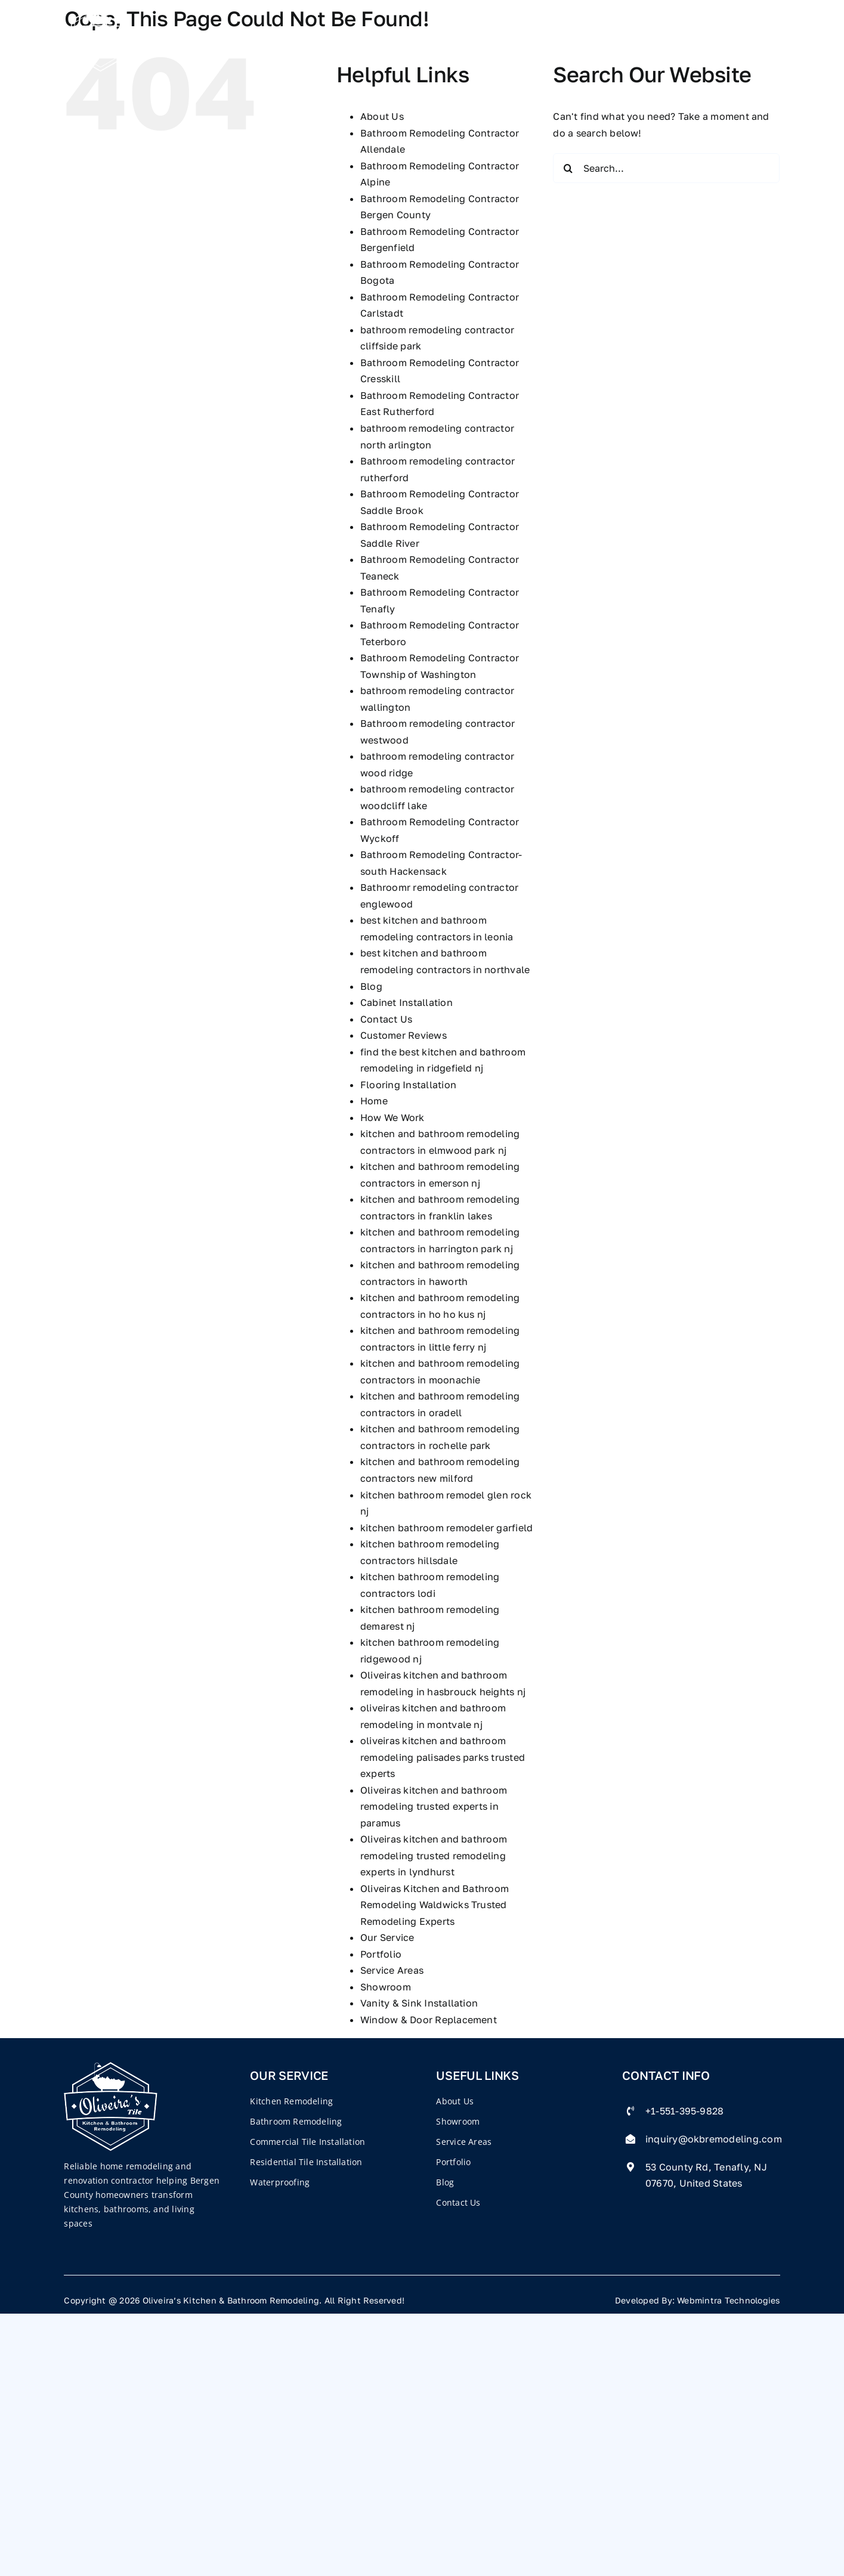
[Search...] (666, 168)
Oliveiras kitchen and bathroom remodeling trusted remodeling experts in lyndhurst (433, 1855)
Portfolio (490, 37)
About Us (382, 116)
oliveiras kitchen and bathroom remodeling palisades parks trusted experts (442, 1757)
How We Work (392, 1117)
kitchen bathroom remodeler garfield (446, 1528)
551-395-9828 (721, 37)
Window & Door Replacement (428, 2020)
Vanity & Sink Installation (419, 2003)
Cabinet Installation (406, 1002)
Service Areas (391, 1970)
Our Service (387, 1937)
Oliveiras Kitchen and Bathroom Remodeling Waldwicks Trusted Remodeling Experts (434, 1905)
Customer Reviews (403, 1035)
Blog (547, 37)
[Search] (568, 168)
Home (244, 37)
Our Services (400, 37)
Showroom (385, 1987)
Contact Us (610, 37)
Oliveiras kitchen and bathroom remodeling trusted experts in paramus (433, 1806)
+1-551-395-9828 (684, 2111)
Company (307, 37)
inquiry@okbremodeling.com (713, 2139)
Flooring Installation (408, 1085)
